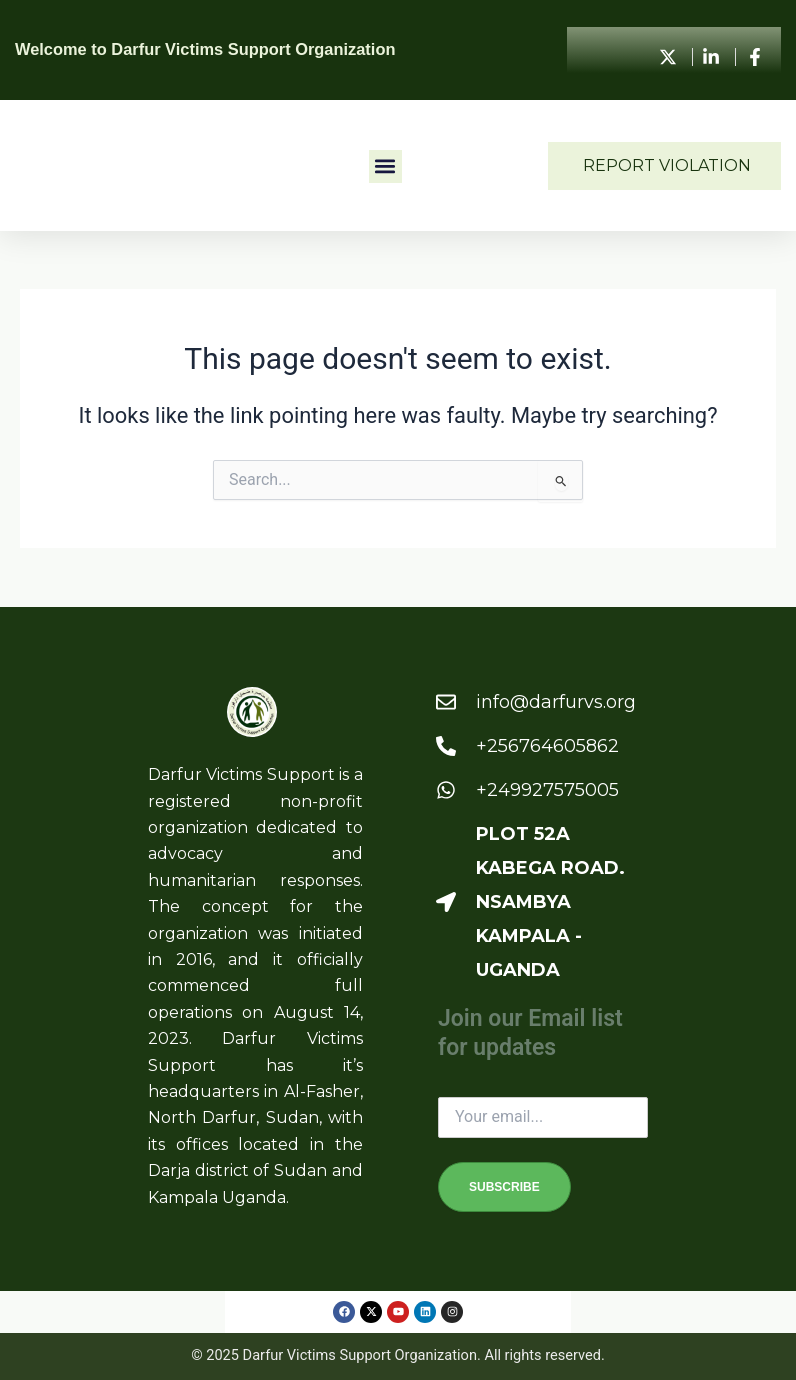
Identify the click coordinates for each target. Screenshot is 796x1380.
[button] (385, 166)
